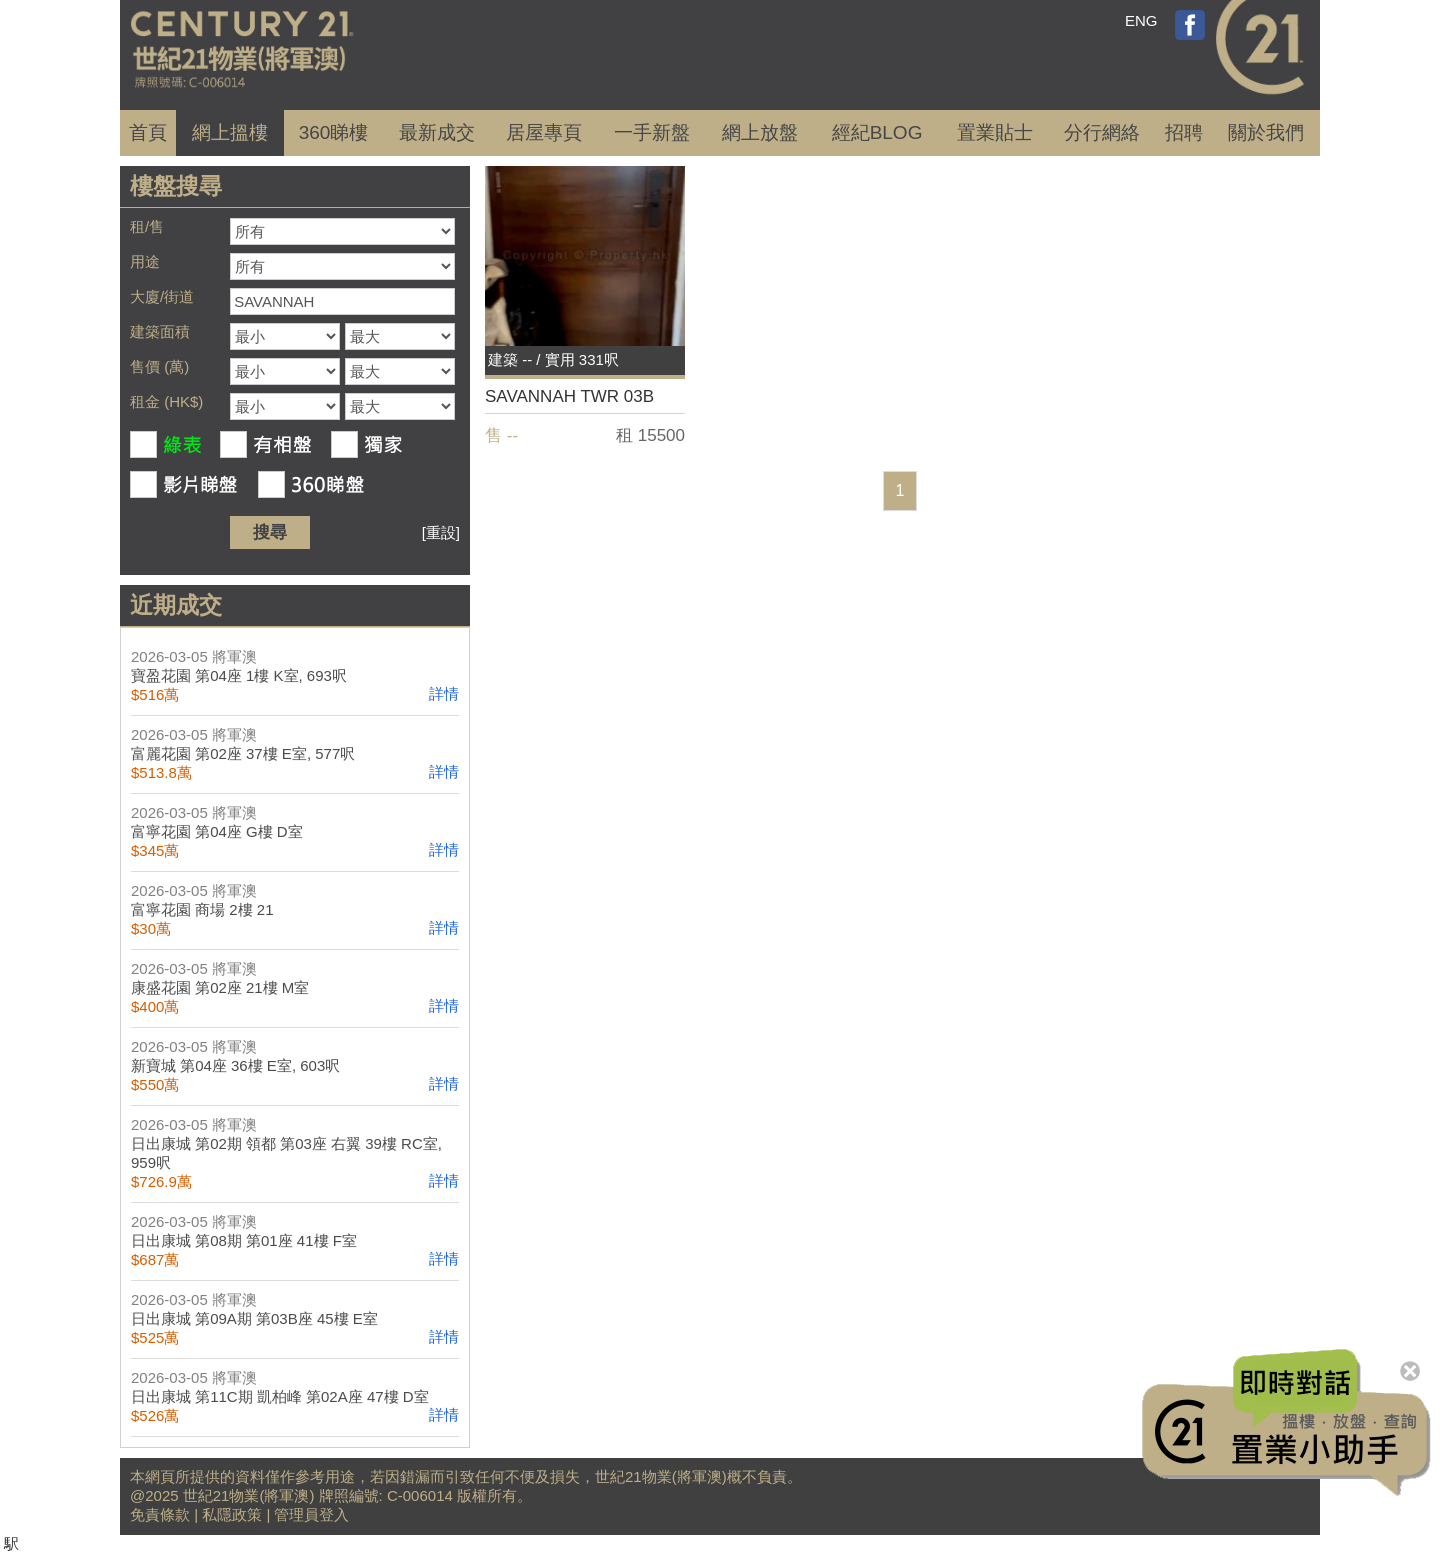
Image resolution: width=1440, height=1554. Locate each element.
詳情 (444, 693)
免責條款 (160, 1514)
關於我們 (1266, 132)
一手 (652, 132)
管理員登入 (311, 1514)
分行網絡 (1102, 132)
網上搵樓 (230, 132)
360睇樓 (334, 132)
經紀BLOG (877, 132)
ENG (1141, 20)
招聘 (1184, 132)
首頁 (148, 132)
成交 (437, 132)
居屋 (544, 132)
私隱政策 (232, 1514)
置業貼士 (995, 132)
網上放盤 (760, 132)
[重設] (441, 532)
